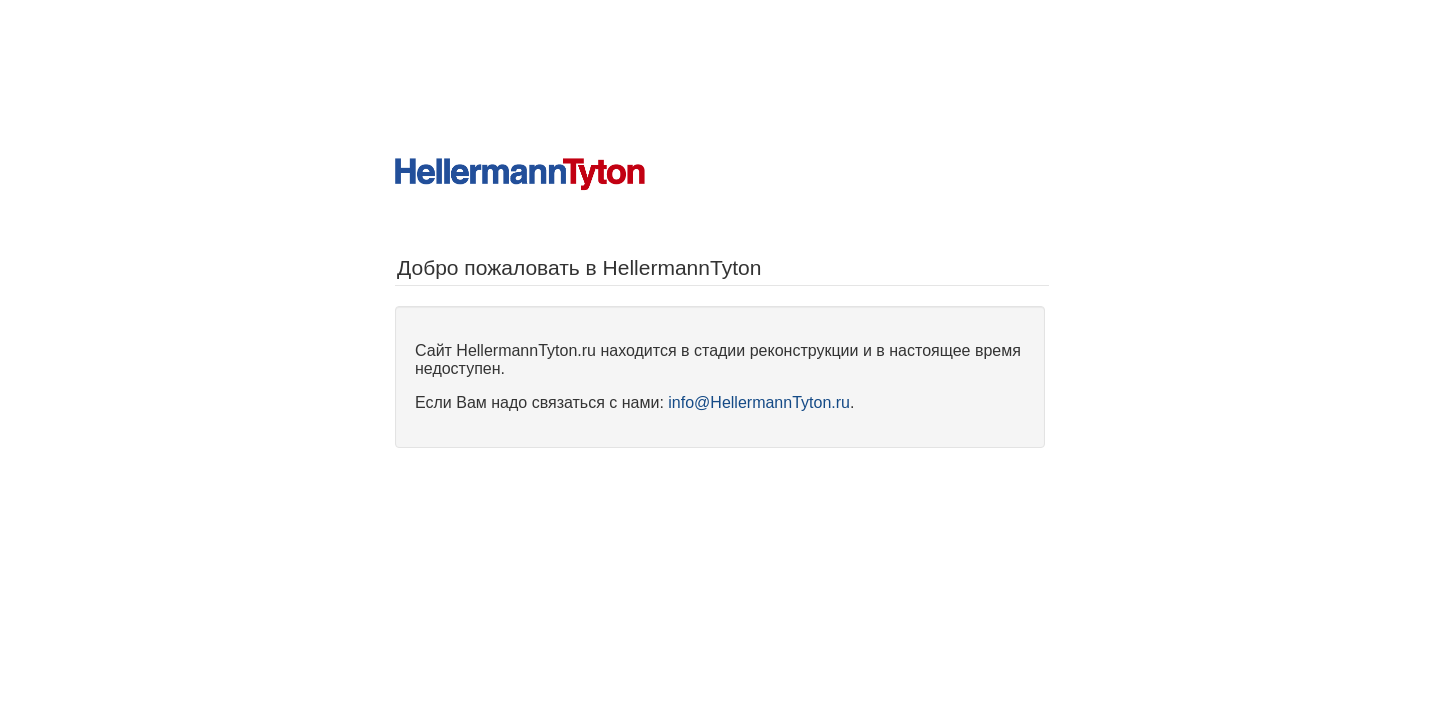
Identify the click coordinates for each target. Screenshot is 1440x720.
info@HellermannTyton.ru (759, 402)
